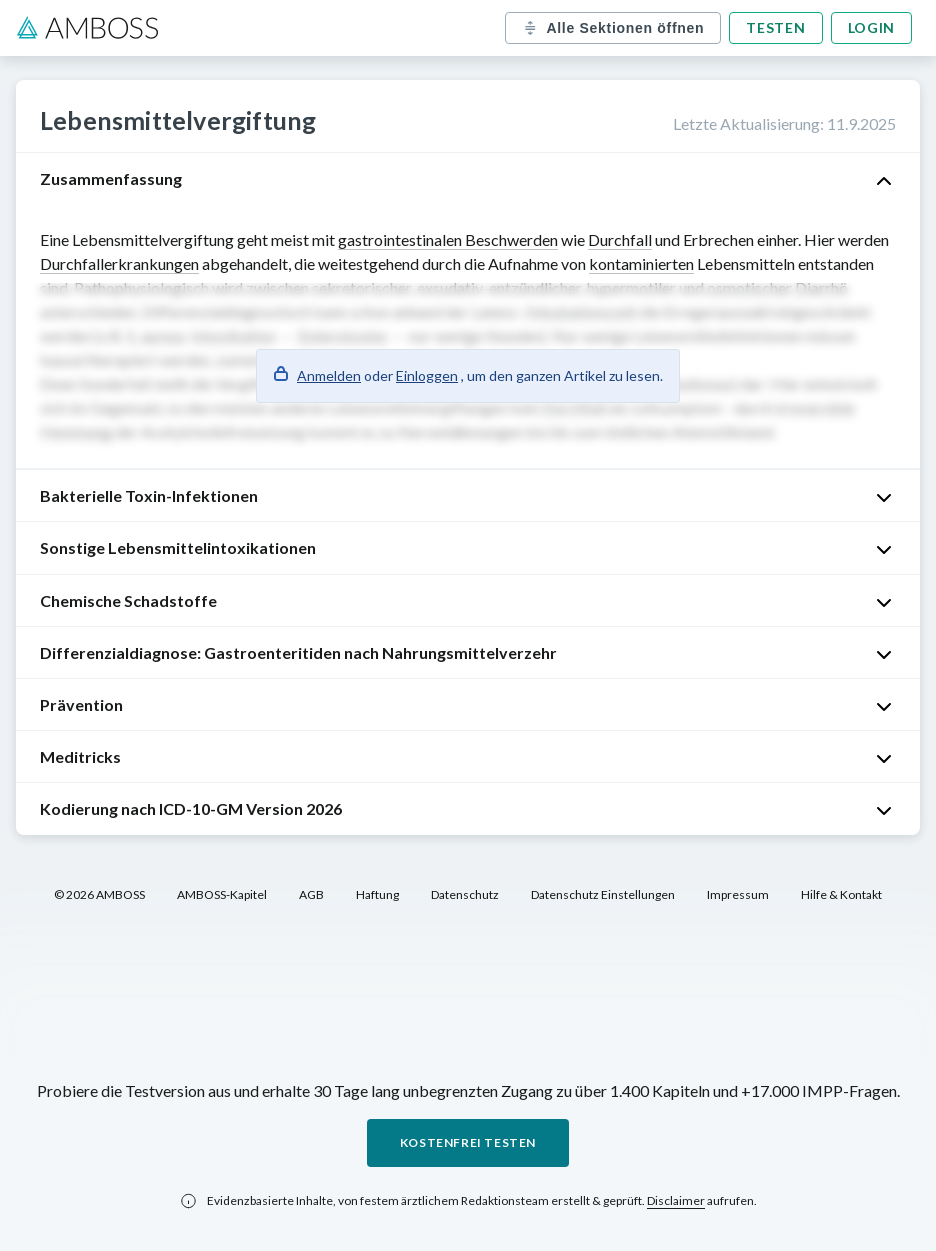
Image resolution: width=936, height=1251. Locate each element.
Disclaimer (676, 1200)
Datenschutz (465, 894)
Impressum (738, 894)
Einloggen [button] (427, 375)
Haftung (377, 894)
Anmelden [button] (329, 375)
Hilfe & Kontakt (841, 894)
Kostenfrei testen (468, 1142)
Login (872, 27)
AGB (311, 894)
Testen (775, 27)
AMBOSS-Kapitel (222, 894)
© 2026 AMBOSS (99, 894)
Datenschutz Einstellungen (603, 894)
